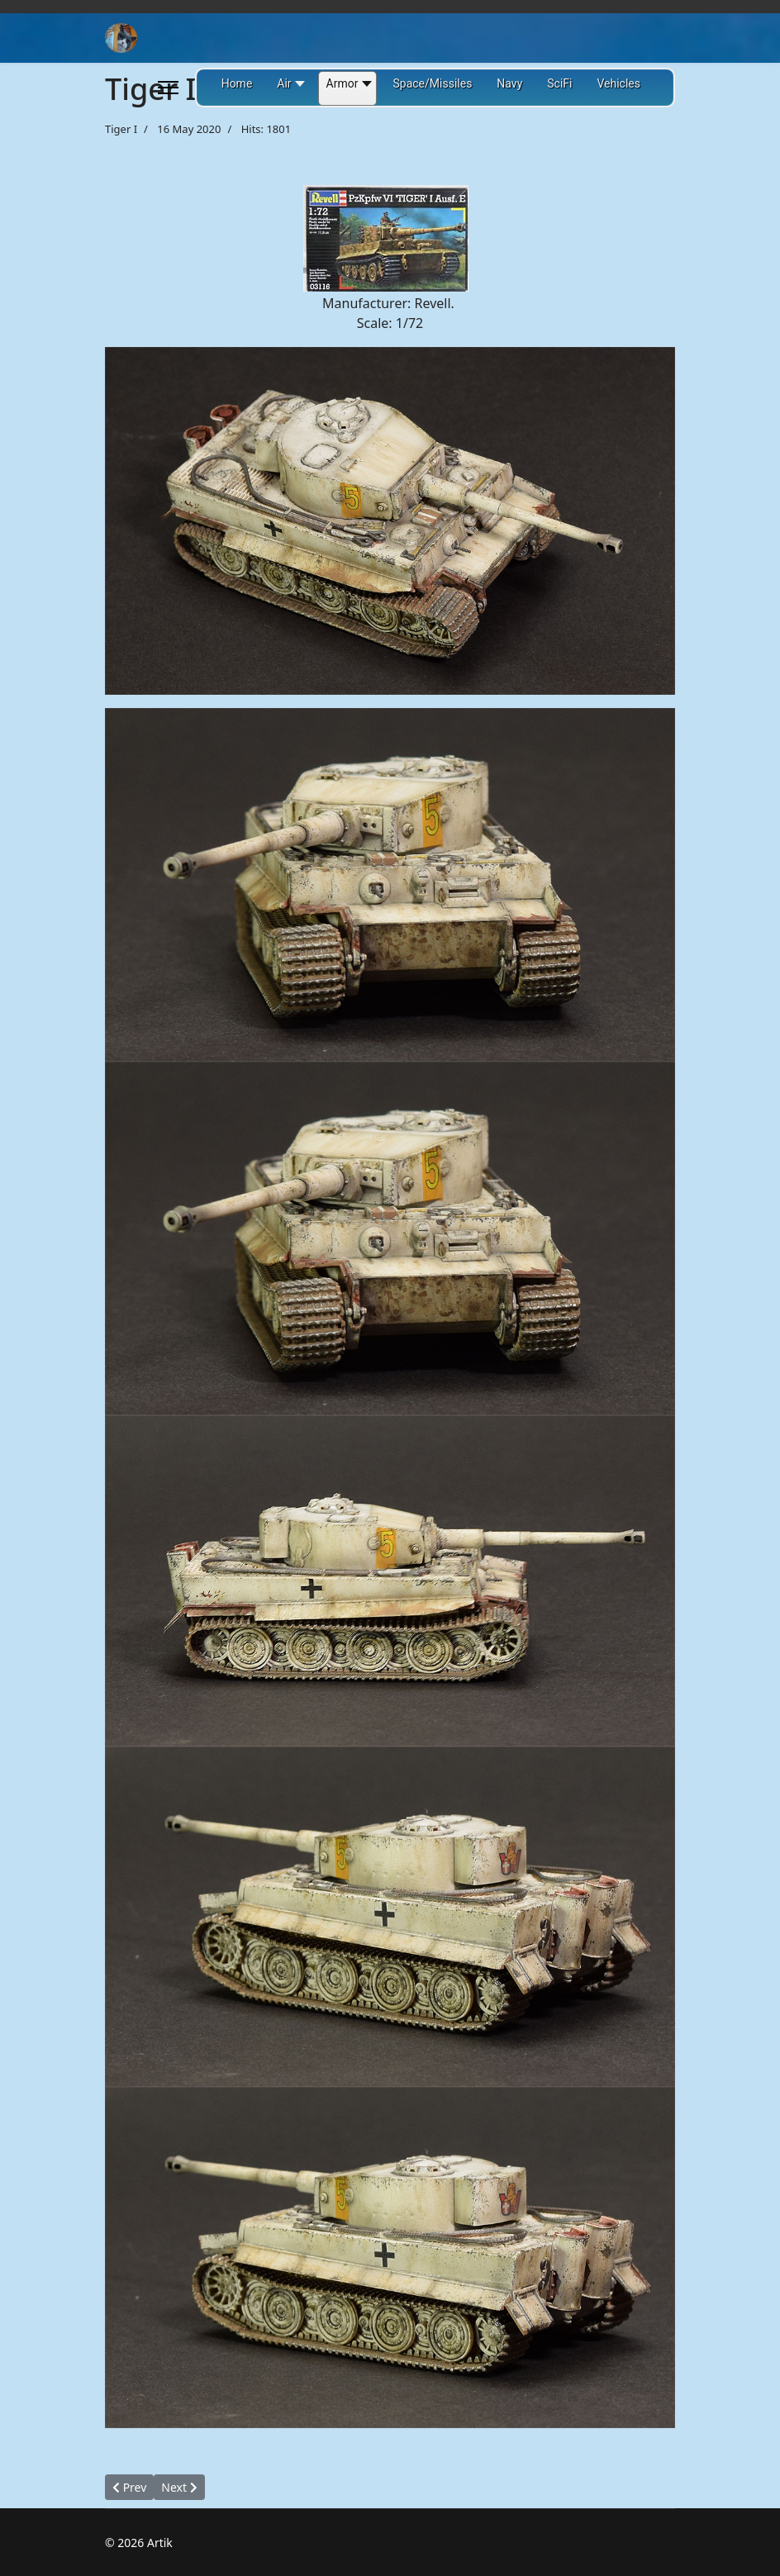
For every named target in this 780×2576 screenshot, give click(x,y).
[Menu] (168, 87)
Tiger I (121, 128)
